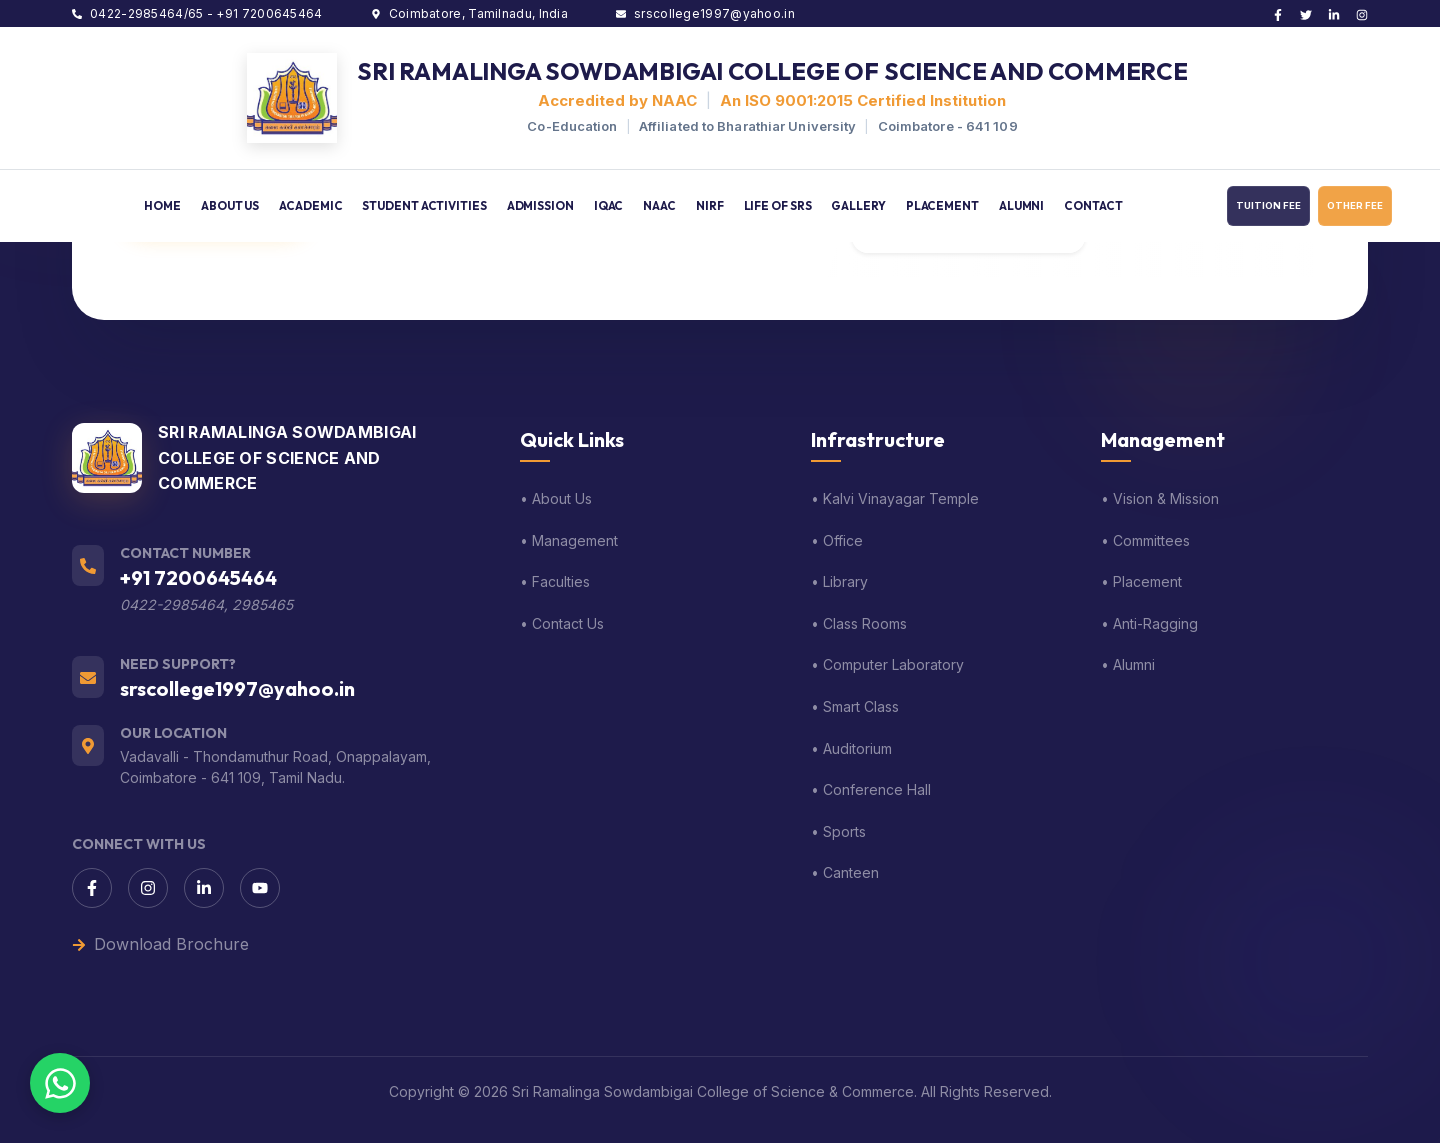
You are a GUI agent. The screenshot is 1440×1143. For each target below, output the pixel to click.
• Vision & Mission (1160, 498)
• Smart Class (855, 706)
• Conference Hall (871, 789)
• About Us (556, 498)
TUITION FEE (1268, 205)
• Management (569, 540)
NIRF (710, 205)
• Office (837, 540)
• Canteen (845, 872)
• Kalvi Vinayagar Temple (895, 498)
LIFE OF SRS (778, 205)
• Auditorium (851, 748)
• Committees (1145, 540)
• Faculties (555, 581)
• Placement (1141, 581)
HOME (162, 205)
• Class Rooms (859, 623)
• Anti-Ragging (1149, 623)
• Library (839, 581)
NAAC (659, 205)
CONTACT (1093, 205)
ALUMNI (1021, 205)
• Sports (838, 831)
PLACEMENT (942, 205)
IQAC (609, 205)
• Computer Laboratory (887, 664)
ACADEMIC (310, 205)
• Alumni (1128, 664)
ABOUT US (230, 205)
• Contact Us (562, 623)
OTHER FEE (1355, 205)
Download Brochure (160, 944)
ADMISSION (540, 205)
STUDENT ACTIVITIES (424, 205)
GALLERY (858, 205)
